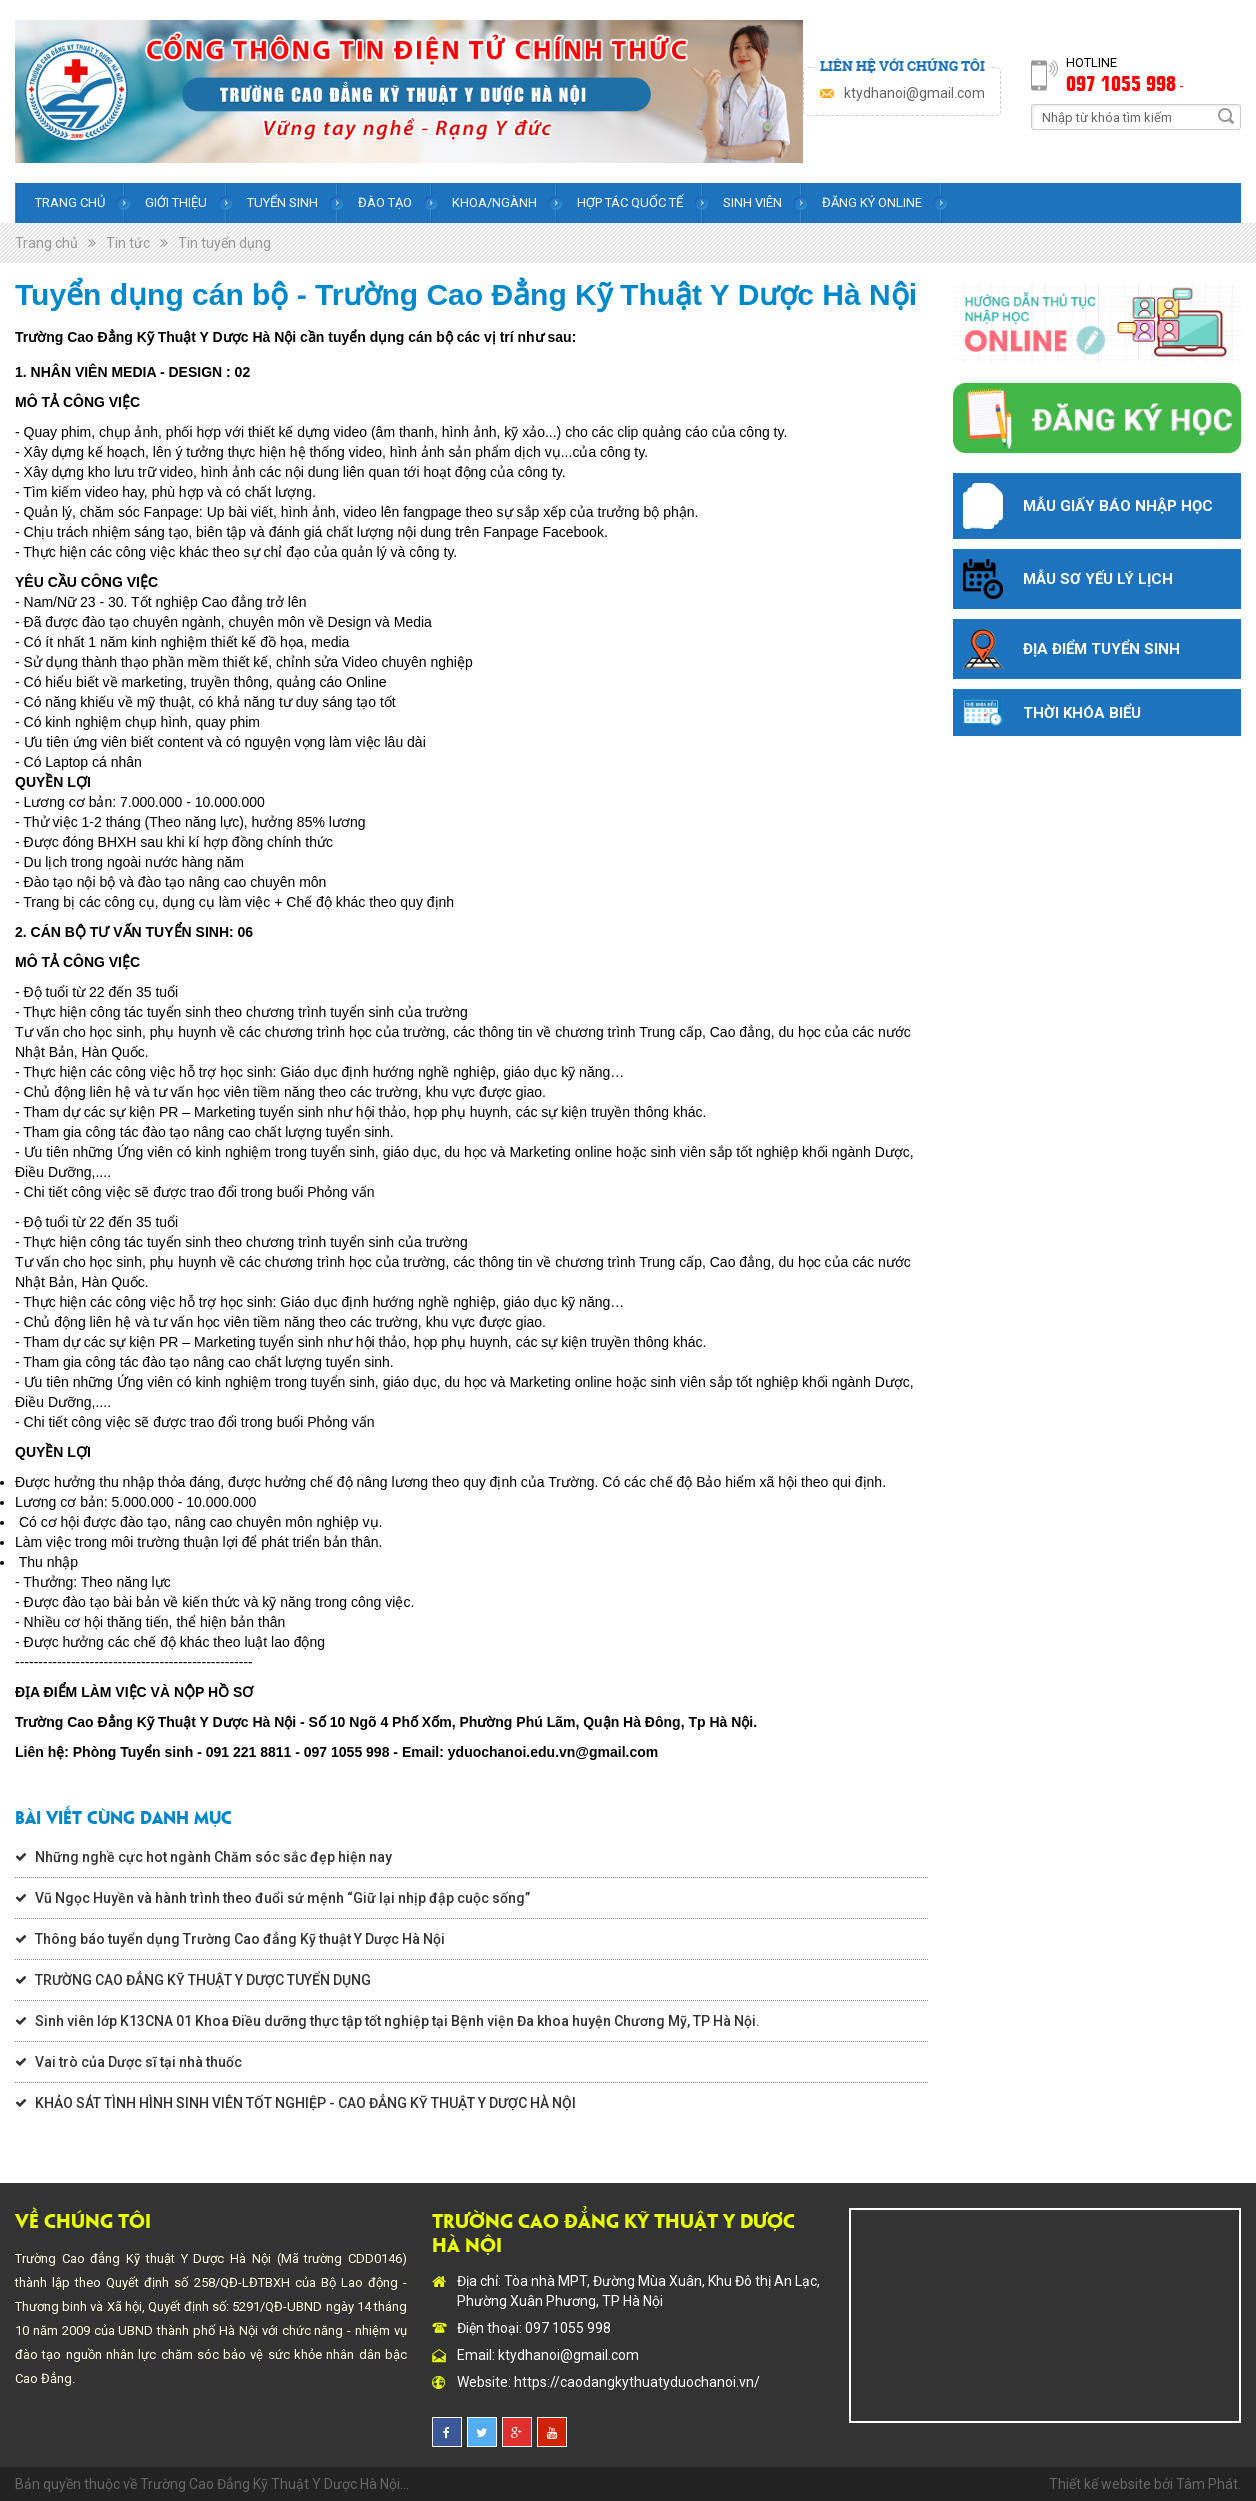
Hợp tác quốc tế (630, 202)
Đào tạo (385, 202)
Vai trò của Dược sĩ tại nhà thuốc (138, 2062)
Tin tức (128, 243)
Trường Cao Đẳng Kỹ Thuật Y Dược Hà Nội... (274, 2484)
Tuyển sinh (282, 202)
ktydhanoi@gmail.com (914, 93)
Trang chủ (70, 202)
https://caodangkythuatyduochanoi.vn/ (637, 2382)
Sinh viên (752, 202)
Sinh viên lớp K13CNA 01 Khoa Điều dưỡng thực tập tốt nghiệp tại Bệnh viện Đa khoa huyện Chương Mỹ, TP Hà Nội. (397, 2021)
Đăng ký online (872, 202)
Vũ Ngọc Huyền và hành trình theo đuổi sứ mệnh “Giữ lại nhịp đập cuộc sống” (282, 1898)
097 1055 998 (1121, 82)
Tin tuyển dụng (224, 243)
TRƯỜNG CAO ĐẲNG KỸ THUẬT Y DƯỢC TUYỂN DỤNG (203, 1980)
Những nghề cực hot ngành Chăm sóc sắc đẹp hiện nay (213, 1857)
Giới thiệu (176, 202)
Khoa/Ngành (494, 202)
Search (1226, 116)
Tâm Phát (1207, 2484)
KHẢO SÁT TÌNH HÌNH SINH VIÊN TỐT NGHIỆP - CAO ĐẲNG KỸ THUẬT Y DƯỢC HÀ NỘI (305, 2103)
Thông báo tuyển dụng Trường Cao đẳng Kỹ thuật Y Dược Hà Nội (240, 1939)
